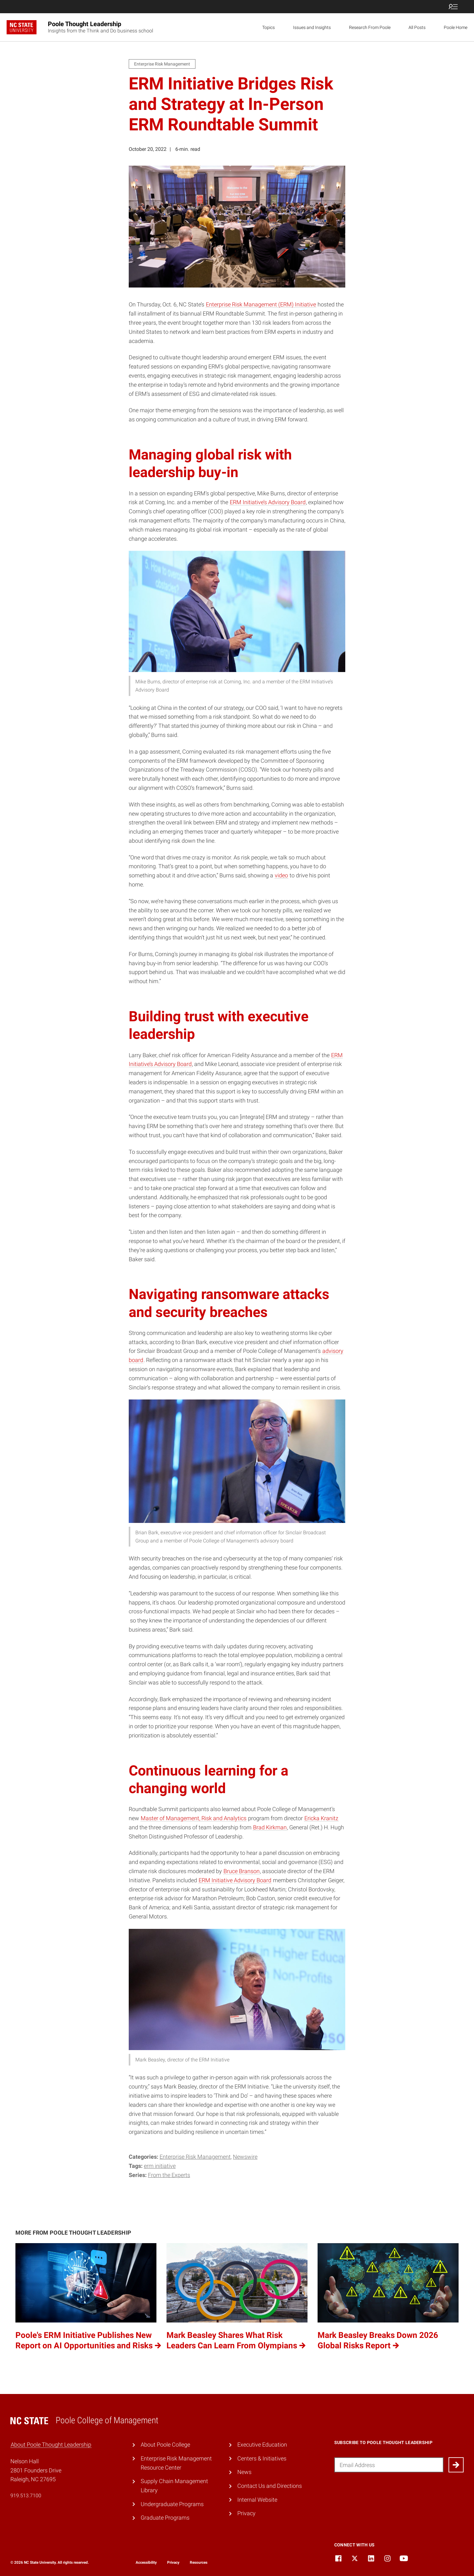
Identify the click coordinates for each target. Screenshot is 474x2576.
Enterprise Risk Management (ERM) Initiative (261, 304)
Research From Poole (370, 27)
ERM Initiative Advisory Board (235, 1880)
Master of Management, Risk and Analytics (193, 1818)
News (244, 2472)
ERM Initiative (160, 2166)
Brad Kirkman (270, 1827)
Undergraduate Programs (172, 2504)
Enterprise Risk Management (195, 2156)
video (281, 875)
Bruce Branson (241, 1871)
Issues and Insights (312, 27)
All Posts (417, 27)
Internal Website (257, 2499)
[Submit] (456, 2464)
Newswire (245, 2156)
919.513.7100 (25, 2496)
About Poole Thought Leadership (51, 2444)
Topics (268, 27)
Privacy (246, 2513)
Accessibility (146, 2562)
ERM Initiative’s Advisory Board (268, 502)
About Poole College (165, 2444)
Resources (198, 2562)
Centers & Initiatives (261, 2458)
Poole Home (455, 27)
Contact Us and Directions (269, 2485)
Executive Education (262, 2444)
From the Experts (169, 2175)
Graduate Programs (165, 2517)
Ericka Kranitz (321, 1818)
